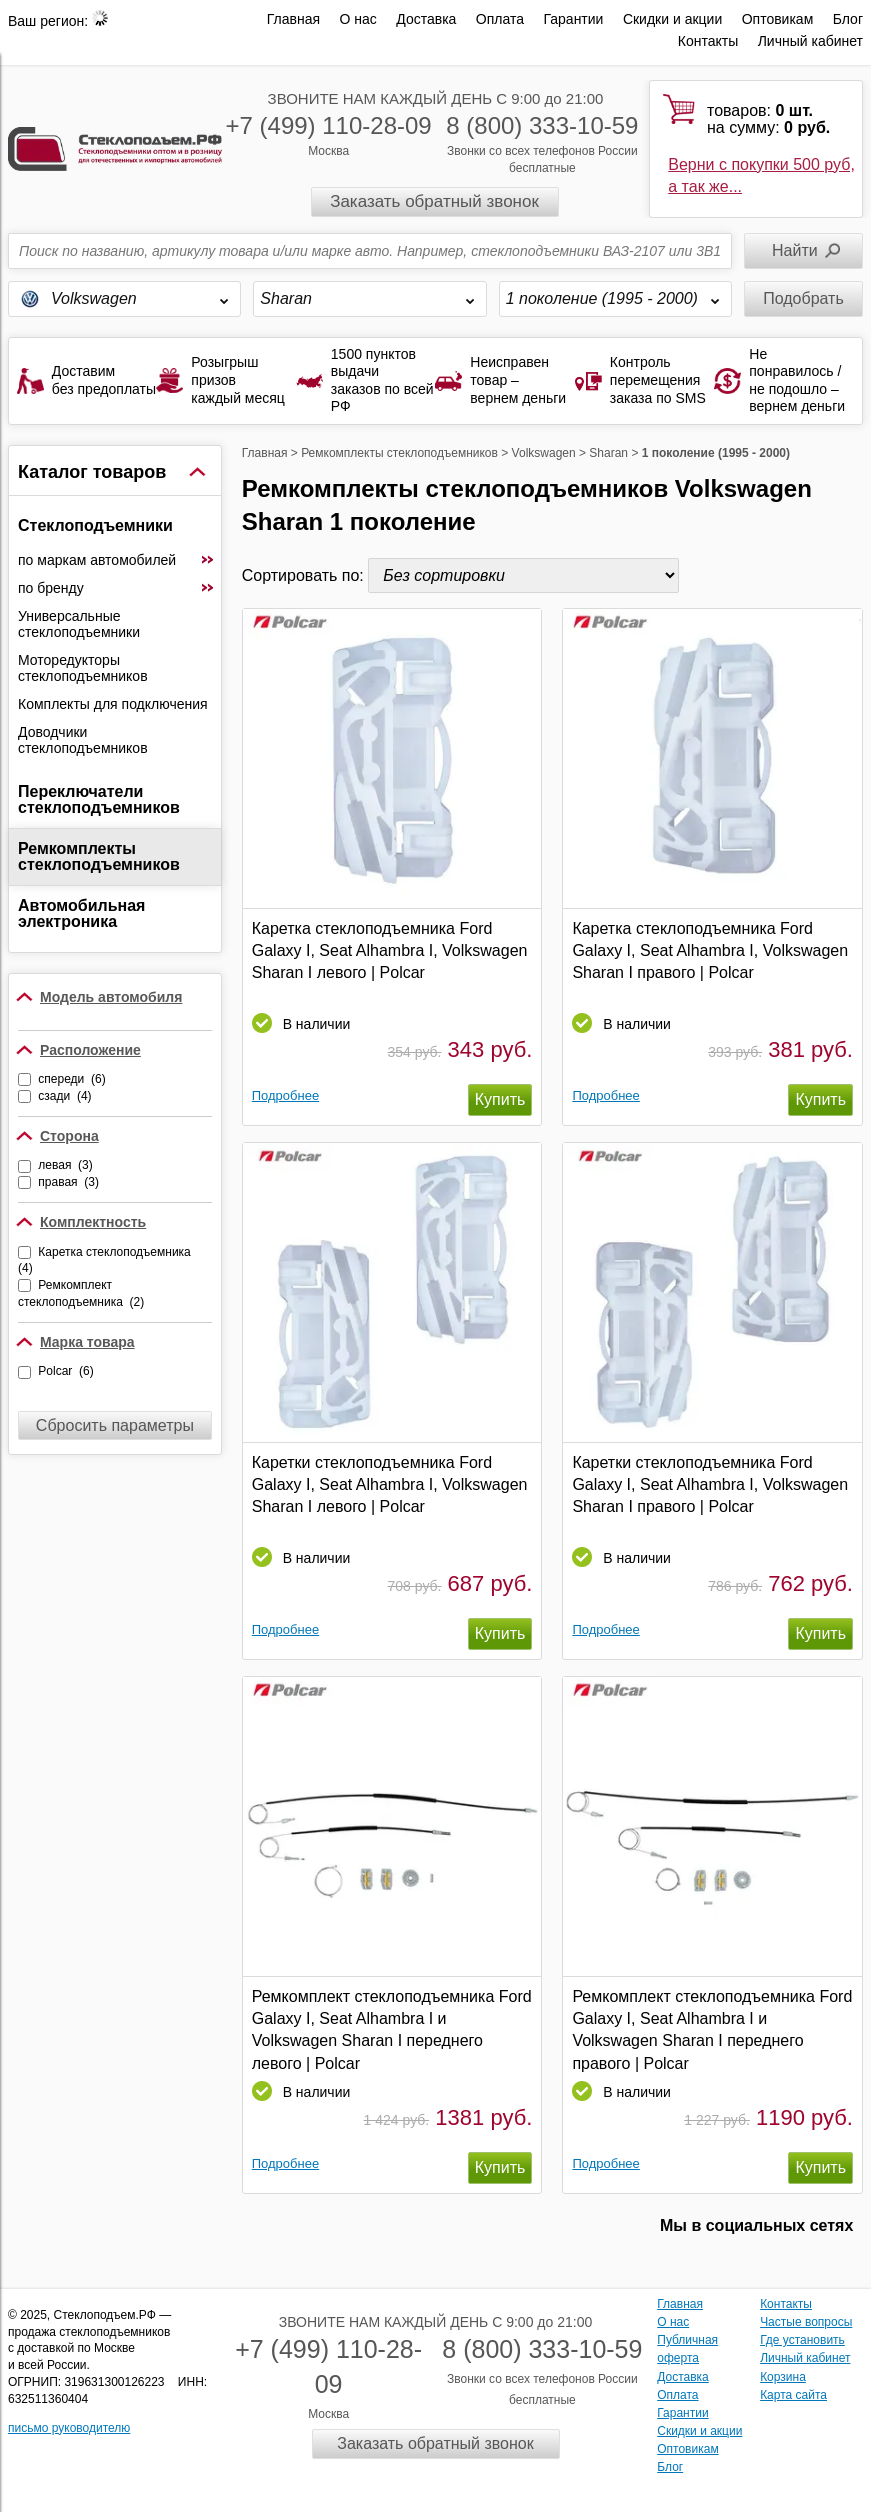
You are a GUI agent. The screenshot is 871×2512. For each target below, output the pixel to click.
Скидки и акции (672, 19)
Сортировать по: (305, 575)
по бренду (116, 588)
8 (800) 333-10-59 (542, 125)
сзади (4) (64, 1096)
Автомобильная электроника (81, 913)
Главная (293, 19)
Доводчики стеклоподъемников (83, 740)
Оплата (500, 19)
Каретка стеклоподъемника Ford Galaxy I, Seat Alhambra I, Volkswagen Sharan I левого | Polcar (390, 951)
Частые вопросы (806, 2322)
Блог (848, 19)
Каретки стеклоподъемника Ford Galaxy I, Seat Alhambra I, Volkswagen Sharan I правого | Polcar (710, 1485)
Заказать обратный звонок (434, 201)
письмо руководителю (69, 2428)
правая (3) (68, 1182)
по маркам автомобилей (116, 560)
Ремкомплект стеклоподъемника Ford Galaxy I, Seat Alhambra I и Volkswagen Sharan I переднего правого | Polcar (712, 2030)
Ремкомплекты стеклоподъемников (99, 856)
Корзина (783, 2377)
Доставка (426, 19)
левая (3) (65, 1165)
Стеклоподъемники (95, 525)
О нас (358, 19)
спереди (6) (71, 1079)
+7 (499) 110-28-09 (329, 125)
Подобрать (803, 298)
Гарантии (573, 19)
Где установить (802, 2340)
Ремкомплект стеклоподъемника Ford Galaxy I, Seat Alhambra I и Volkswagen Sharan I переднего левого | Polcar (392, 2030)
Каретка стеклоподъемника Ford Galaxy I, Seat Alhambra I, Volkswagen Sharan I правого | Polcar (710, 951)
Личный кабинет (810, 41)
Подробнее (285, 1095)
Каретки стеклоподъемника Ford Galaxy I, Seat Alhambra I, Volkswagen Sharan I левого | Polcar (390, 1485)
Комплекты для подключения (113, 704)
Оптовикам (778, 19)
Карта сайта (793, 2395)
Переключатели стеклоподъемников (99, 799)
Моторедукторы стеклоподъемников (83, 668)
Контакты (708, 41)
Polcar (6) (65, 1371)
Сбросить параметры (115, 1425)
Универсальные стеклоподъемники (79, 624)
